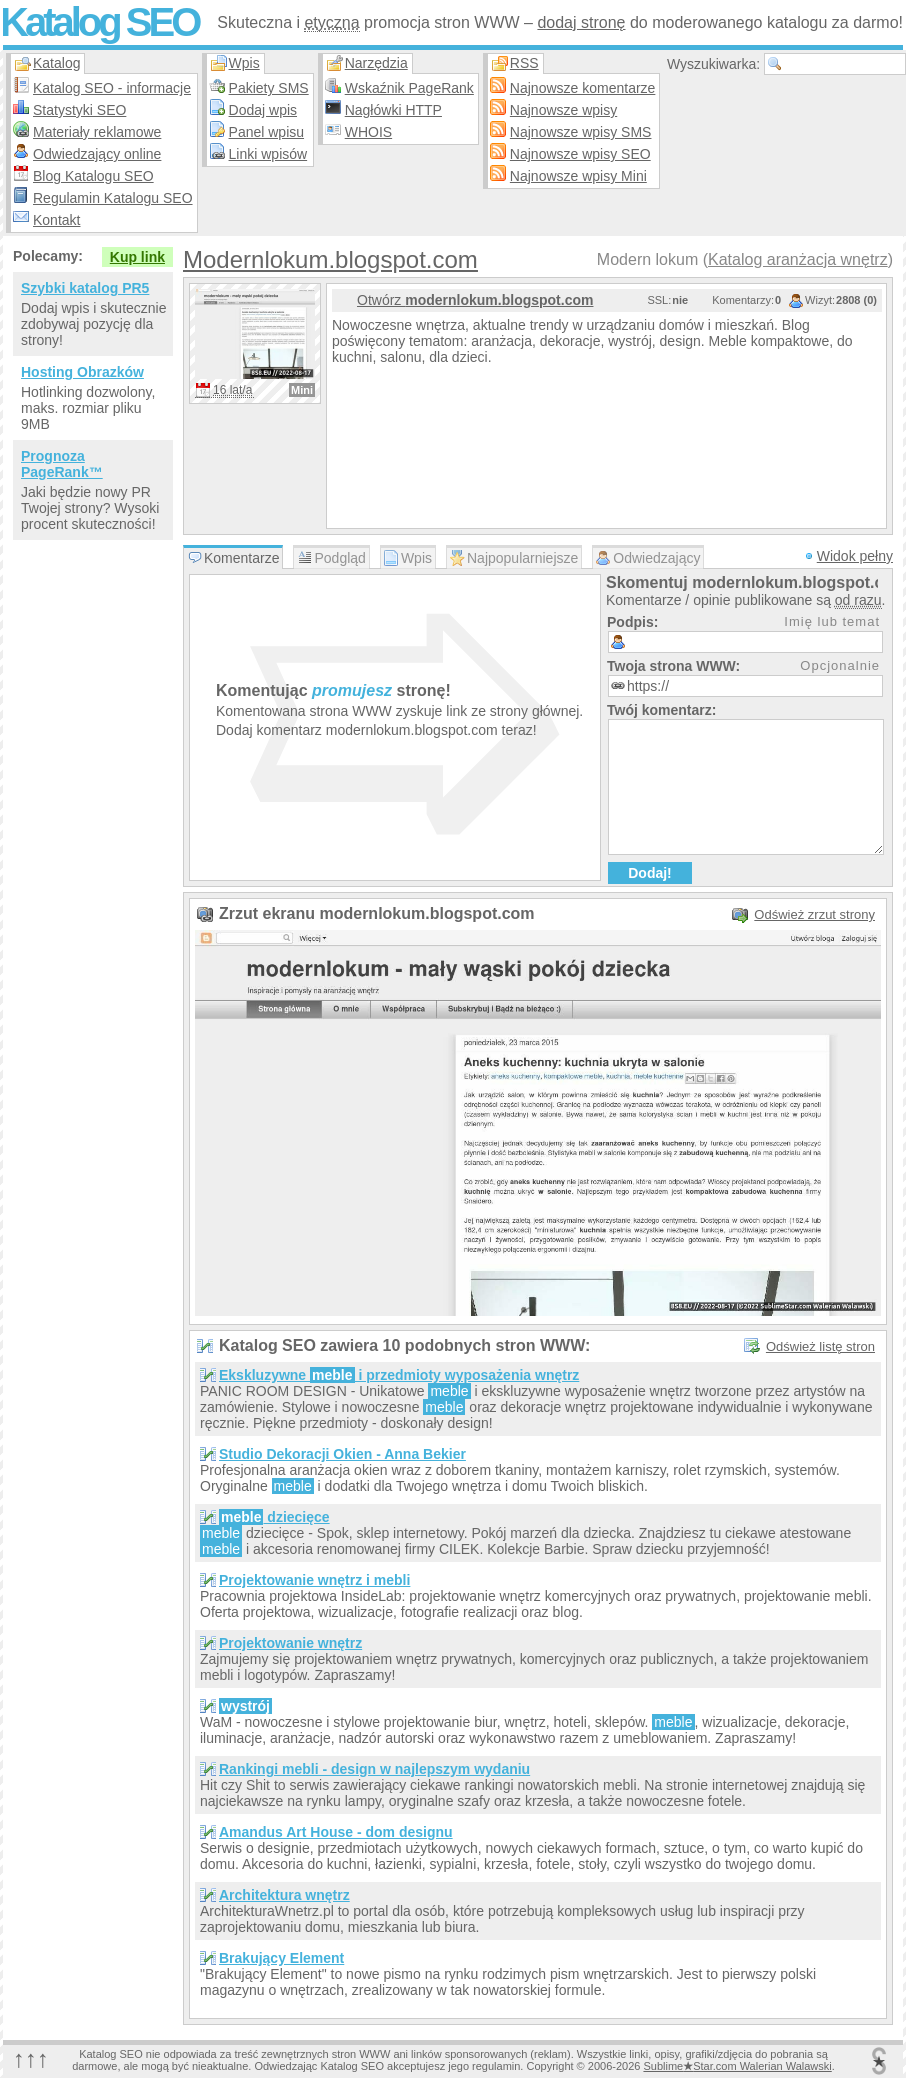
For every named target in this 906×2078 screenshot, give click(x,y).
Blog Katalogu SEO (93, 176)
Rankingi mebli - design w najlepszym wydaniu (374, 1769)
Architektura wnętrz (284, 1895)
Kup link (137, 257)
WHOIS (368, 132)
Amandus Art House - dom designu (336, 1832)
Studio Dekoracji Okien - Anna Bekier (342, 1454)
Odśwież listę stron (820, 1346)
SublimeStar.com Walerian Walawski (737, 2066)
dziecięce (274, 1517)
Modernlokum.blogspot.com (330, 259)
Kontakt (56, 220)
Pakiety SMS (269, 88)
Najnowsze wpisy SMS (581, 132)
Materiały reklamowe (97, 132)
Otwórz (475, 300)
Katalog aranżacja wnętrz (798, 259)
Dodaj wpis (263, 110)
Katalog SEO (99, 22)
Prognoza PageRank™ (62, 464)
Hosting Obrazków (82, 372)
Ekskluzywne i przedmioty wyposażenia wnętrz (399, 1375)
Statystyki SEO (79, 110)
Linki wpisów (268, 154)
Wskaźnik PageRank (409, 88)
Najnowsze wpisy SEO (580, 154)
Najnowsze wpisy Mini (578, 176)
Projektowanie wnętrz (290, 1643)
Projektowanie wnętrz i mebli (314, 1580)
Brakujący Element (281, 1958)
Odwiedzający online (97, 154)
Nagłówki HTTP (393, 110)
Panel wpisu (267, 132)
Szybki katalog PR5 (85, 288)
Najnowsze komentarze (583, 88)
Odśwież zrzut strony (814, 914)
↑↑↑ (31, 2058)
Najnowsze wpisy (563, 110)
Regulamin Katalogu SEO (113, 198)
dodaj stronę (581, 22)
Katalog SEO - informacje (112, 88)
